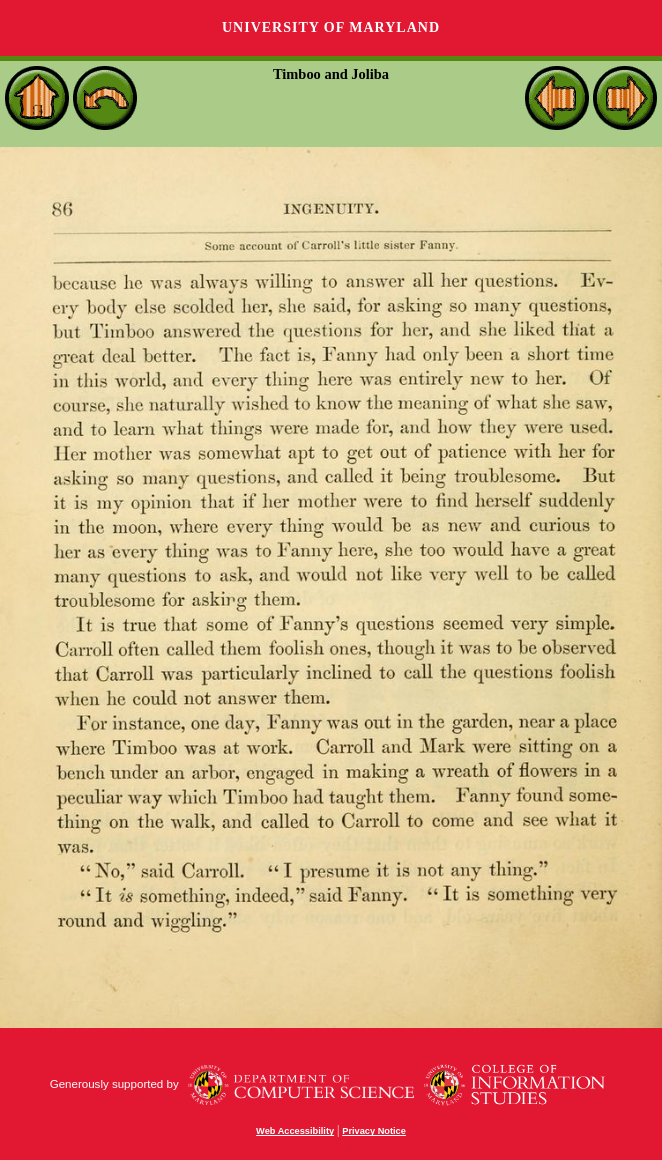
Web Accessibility (295, 1131)
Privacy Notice (374, 1131)
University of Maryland (331, 27)
